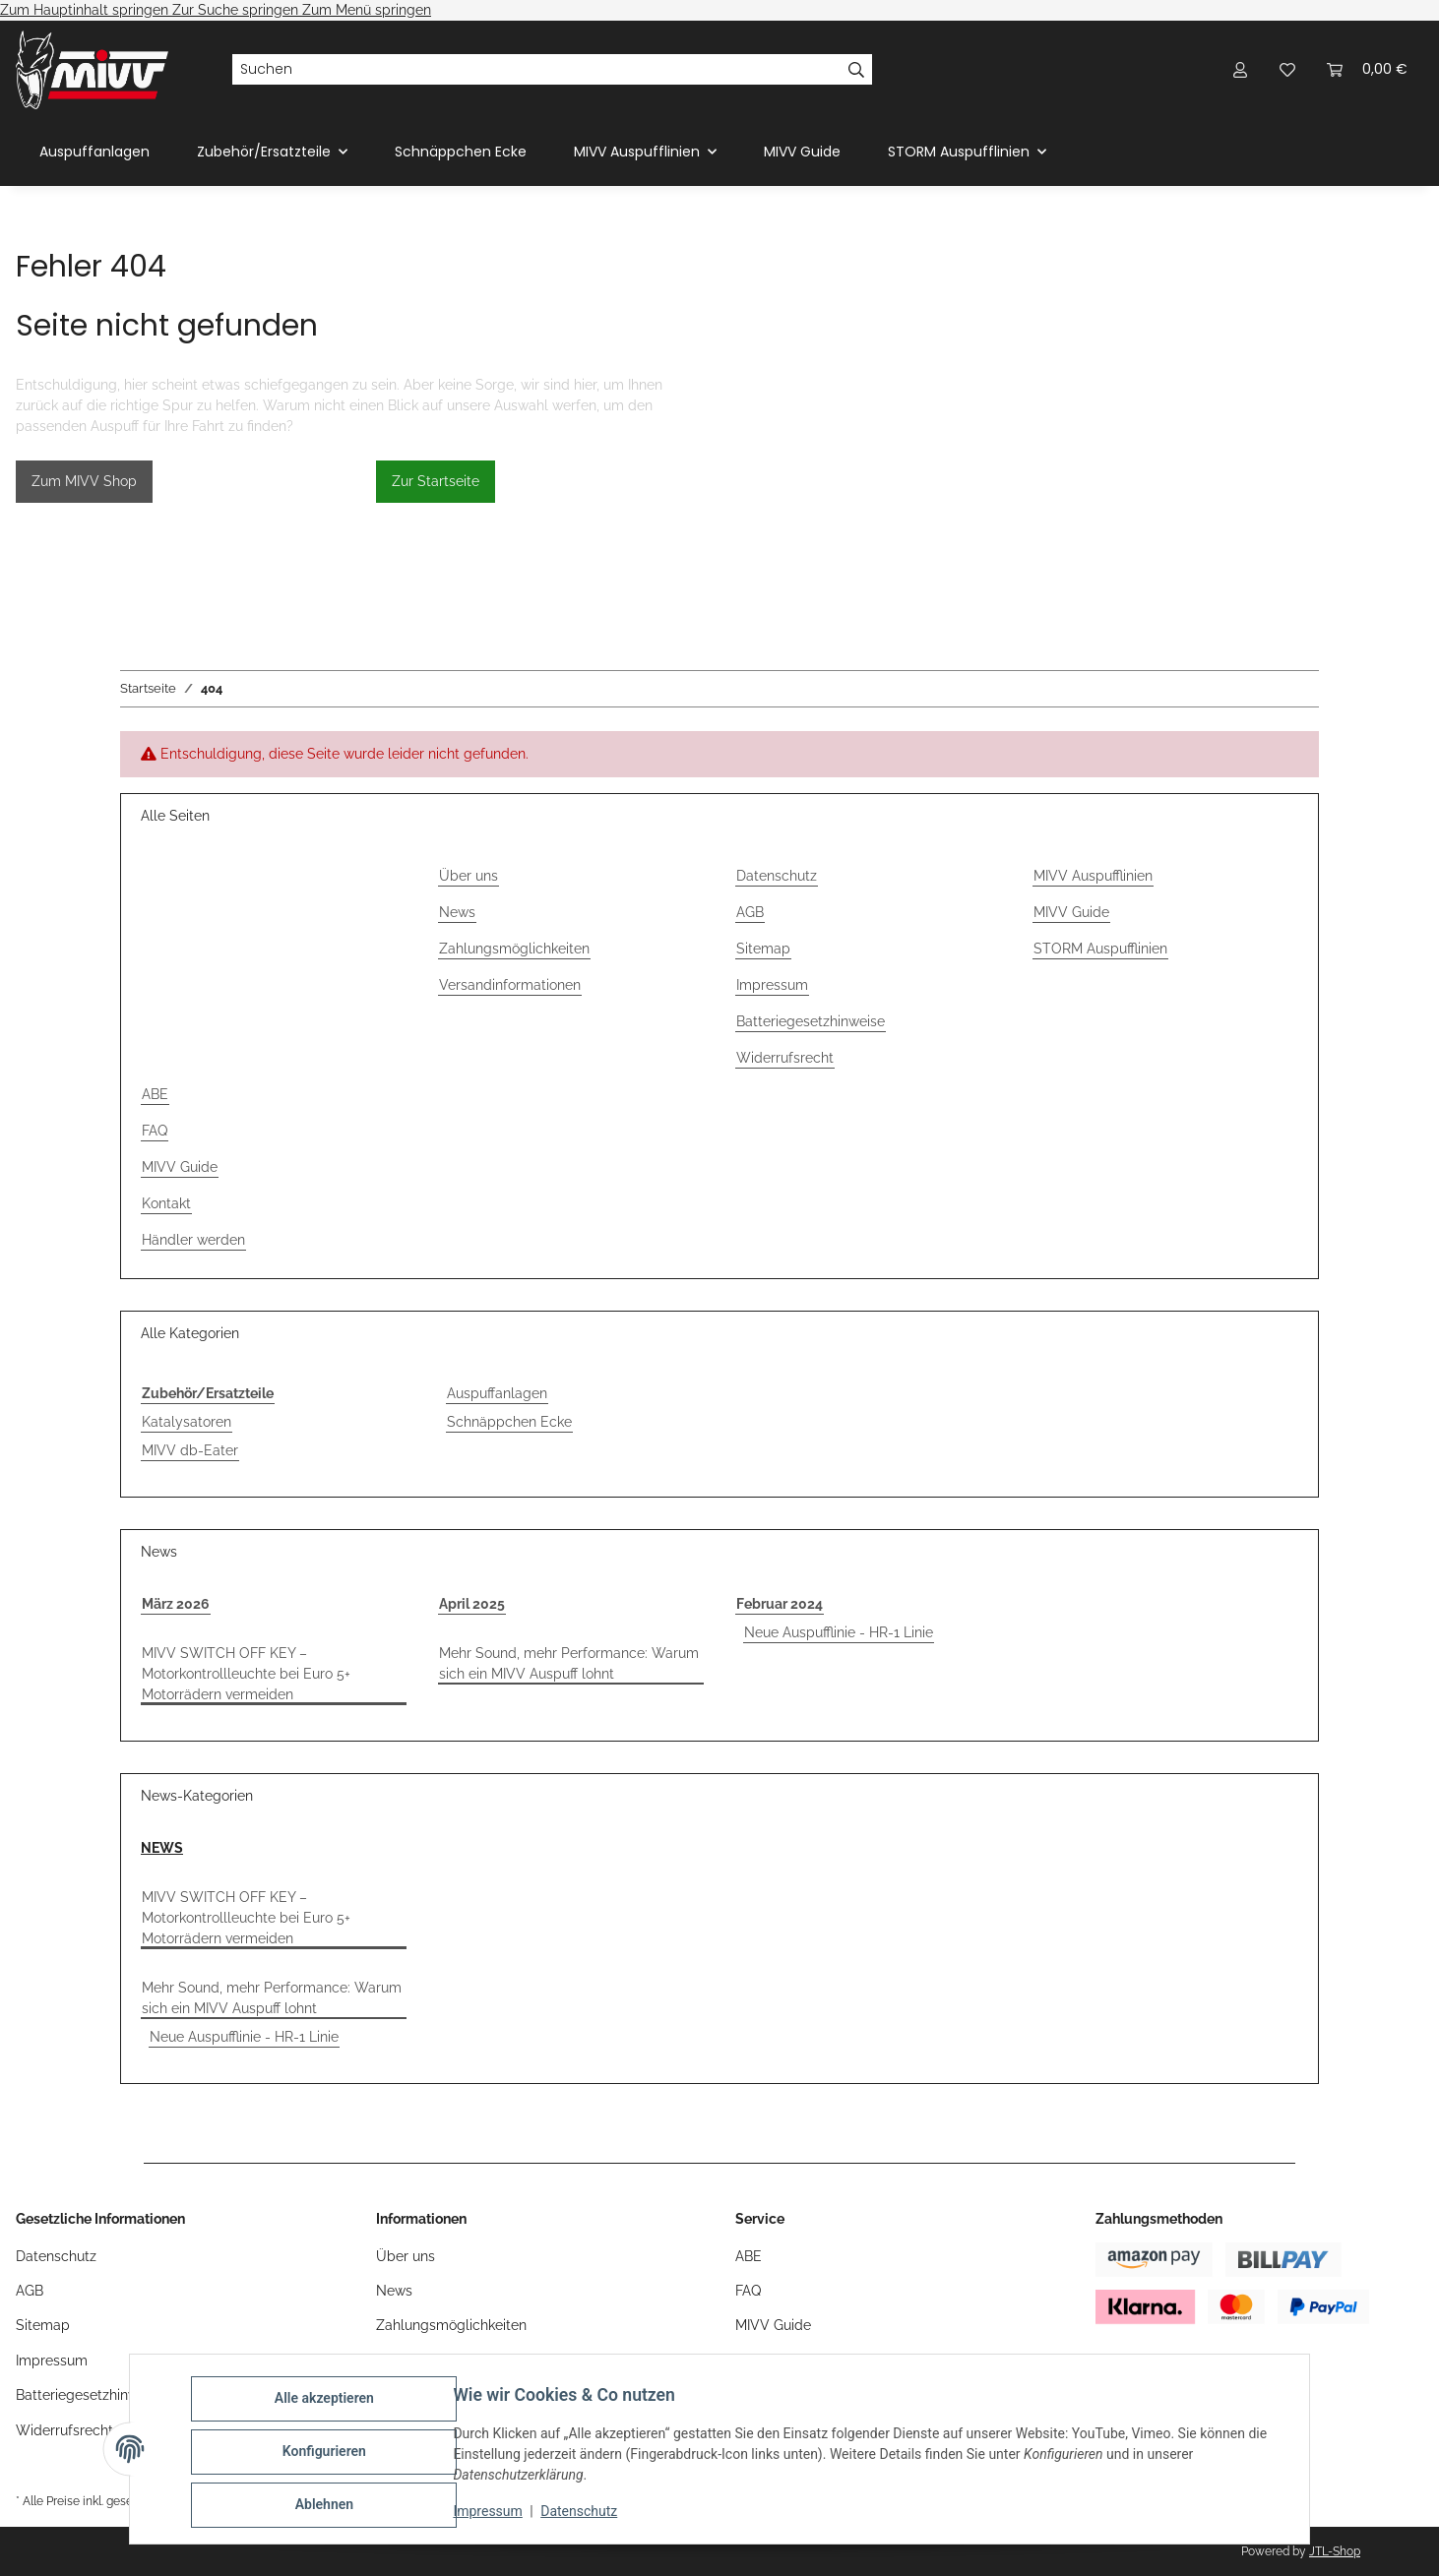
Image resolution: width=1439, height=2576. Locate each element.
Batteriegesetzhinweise (810, 1021)
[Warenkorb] (1367, 69)
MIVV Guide (802, 151)
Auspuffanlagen (497, 1393)
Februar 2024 (779, 1604)
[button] (1240, 69)
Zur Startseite (435, 481)
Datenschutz (584, 2515)
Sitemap (763, 948)
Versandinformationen (510, 985)
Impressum (493, 2515)
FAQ (154, 1130)
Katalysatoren (186, 1422)
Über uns (468, 876)
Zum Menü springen (366, 10)
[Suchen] (536, 70)
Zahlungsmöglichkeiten (514, 948)
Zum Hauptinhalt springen (86, 10)
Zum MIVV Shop (84, 481)
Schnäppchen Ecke (509, 1422)
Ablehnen (329, 2506)
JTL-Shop (1334, 2551)
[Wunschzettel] (1287, 69)
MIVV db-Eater (190, 1450)
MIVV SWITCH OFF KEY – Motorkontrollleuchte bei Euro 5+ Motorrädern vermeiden (246, 1673)
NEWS (162, 1848)
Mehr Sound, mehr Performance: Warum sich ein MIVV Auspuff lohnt (569, 1663)
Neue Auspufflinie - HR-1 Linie (838, 1632)
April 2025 (472, 1604)
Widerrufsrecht (785, 1058)
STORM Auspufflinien (1100, 948)
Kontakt (166, 1203)
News (457, 912)
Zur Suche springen (237, 10)
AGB (750, 912)
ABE (155, 1094)
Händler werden (193, 1240)
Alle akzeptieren (329, 2404)
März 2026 (176, 1604)
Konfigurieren (329, 2455)
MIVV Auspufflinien (1093, 876)
